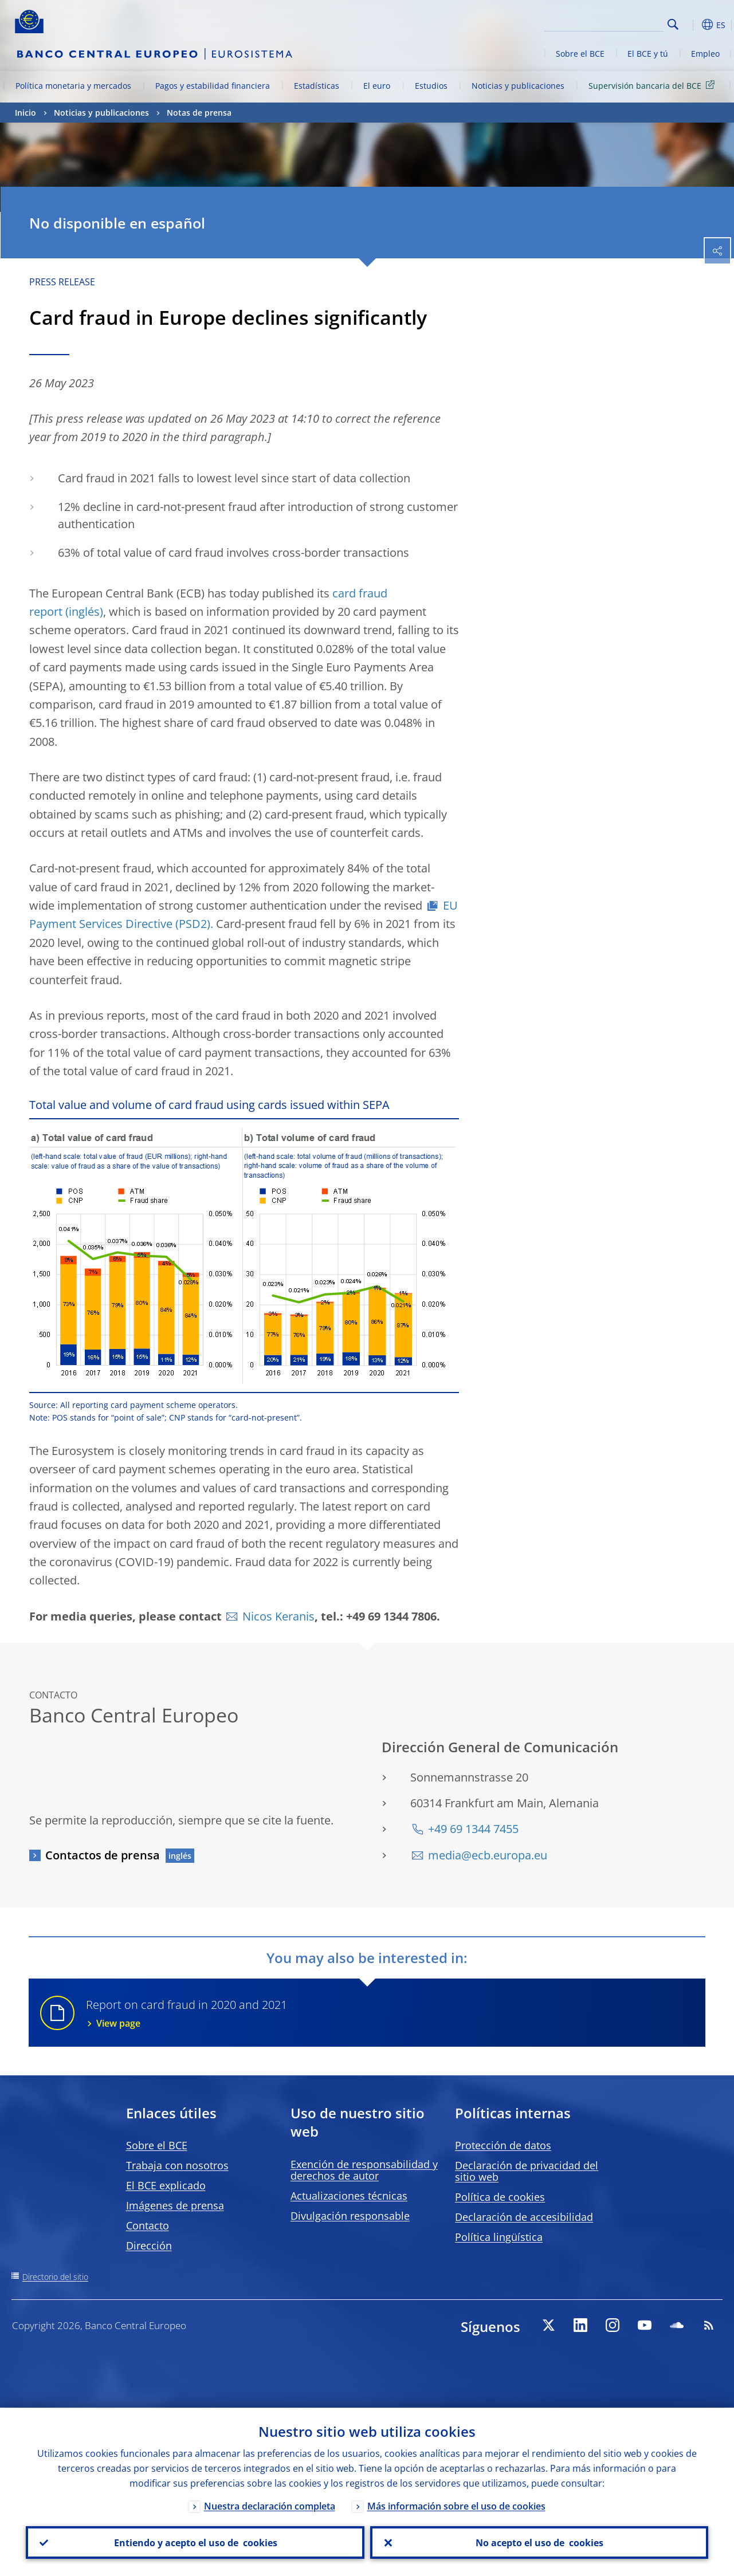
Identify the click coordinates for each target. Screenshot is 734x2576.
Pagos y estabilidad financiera (212, 85)
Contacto (147, 2225)
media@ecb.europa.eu (487, 1855)
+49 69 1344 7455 (473, 1828)
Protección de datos (503, 2145)
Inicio (25, 112)
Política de (500, 2197)
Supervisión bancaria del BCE (653, 85)
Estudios (431, 85)
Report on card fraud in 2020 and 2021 (388, 2013)
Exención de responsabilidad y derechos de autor (364, 2169)
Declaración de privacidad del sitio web (526, 2171)
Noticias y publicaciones (518, 85)
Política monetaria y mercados (73, 85)
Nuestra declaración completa (269, 2505)
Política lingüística (499, 2237)
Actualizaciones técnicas (349, 2196)
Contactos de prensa (102, 1855)
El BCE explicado (166, 2185)
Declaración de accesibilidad (524, 2217)
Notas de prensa (199, 112)
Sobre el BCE (580, 53)
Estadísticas (316, 85)
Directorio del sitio (55, 2276)
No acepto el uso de (539, 2542)
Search (673, 24)
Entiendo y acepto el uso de (195, 2542)
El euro (376, 85)
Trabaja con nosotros (177, 2165)
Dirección (149, 2245)
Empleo (705, 53)
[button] (691, 24)
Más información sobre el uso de (456, 2505)
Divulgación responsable (350, 2216)
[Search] (606, 23)
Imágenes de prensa (175, 2205)
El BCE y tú (647, 53)
